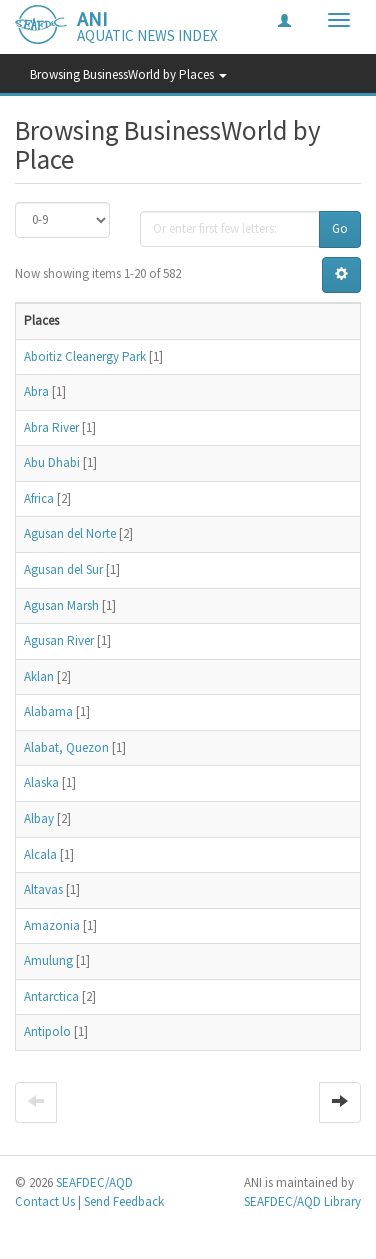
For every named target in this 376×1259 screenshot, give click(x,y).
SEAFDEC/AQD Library (302, 1201)
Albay (39, 818)
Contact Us (45, 1201)
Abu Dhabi (52, 462)
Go (340, 228)
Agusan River (59, 640)
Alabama (48, 711)
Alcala (40, 854)
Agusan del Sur (63, 569)
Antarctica (51, 996)
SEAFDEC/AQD (94, 1182)
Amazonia (52, 925)
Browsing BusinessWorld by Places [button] (128, 74)
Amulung (48, 960)
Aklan (39, 676)
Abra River (51, 427)
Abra (36, 391)
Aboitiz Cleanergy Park (85, 356)
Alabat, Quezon (66, 747)
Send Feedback (124, 1201)
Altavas (43, 889)
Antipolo (47, 1031)
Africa (39, 498)
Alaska (41, 782)
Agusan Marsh (61, 605)
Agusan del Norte (70, 533)
